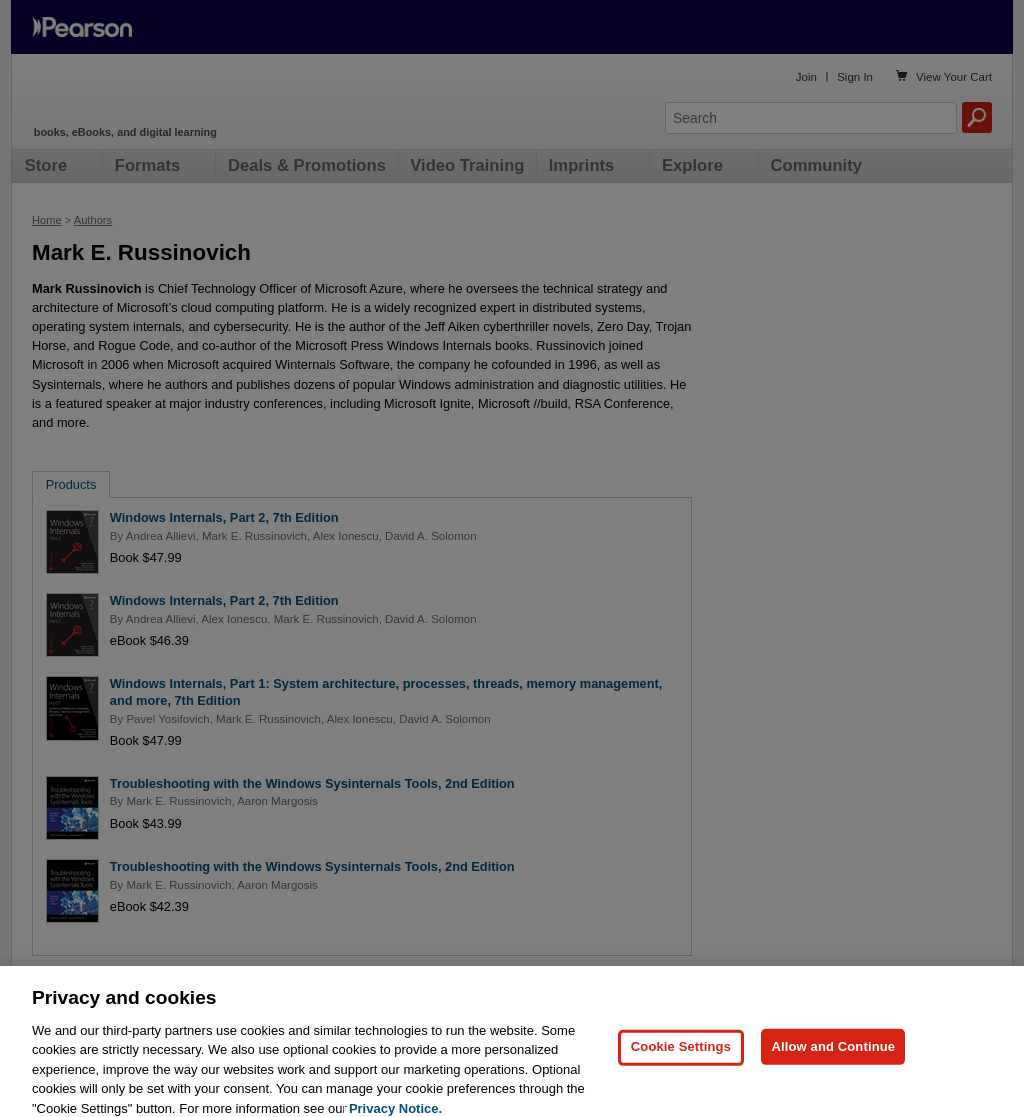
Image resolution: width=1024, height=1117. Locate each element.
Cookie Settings (681, 1061)
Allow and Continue (833, 1061)
